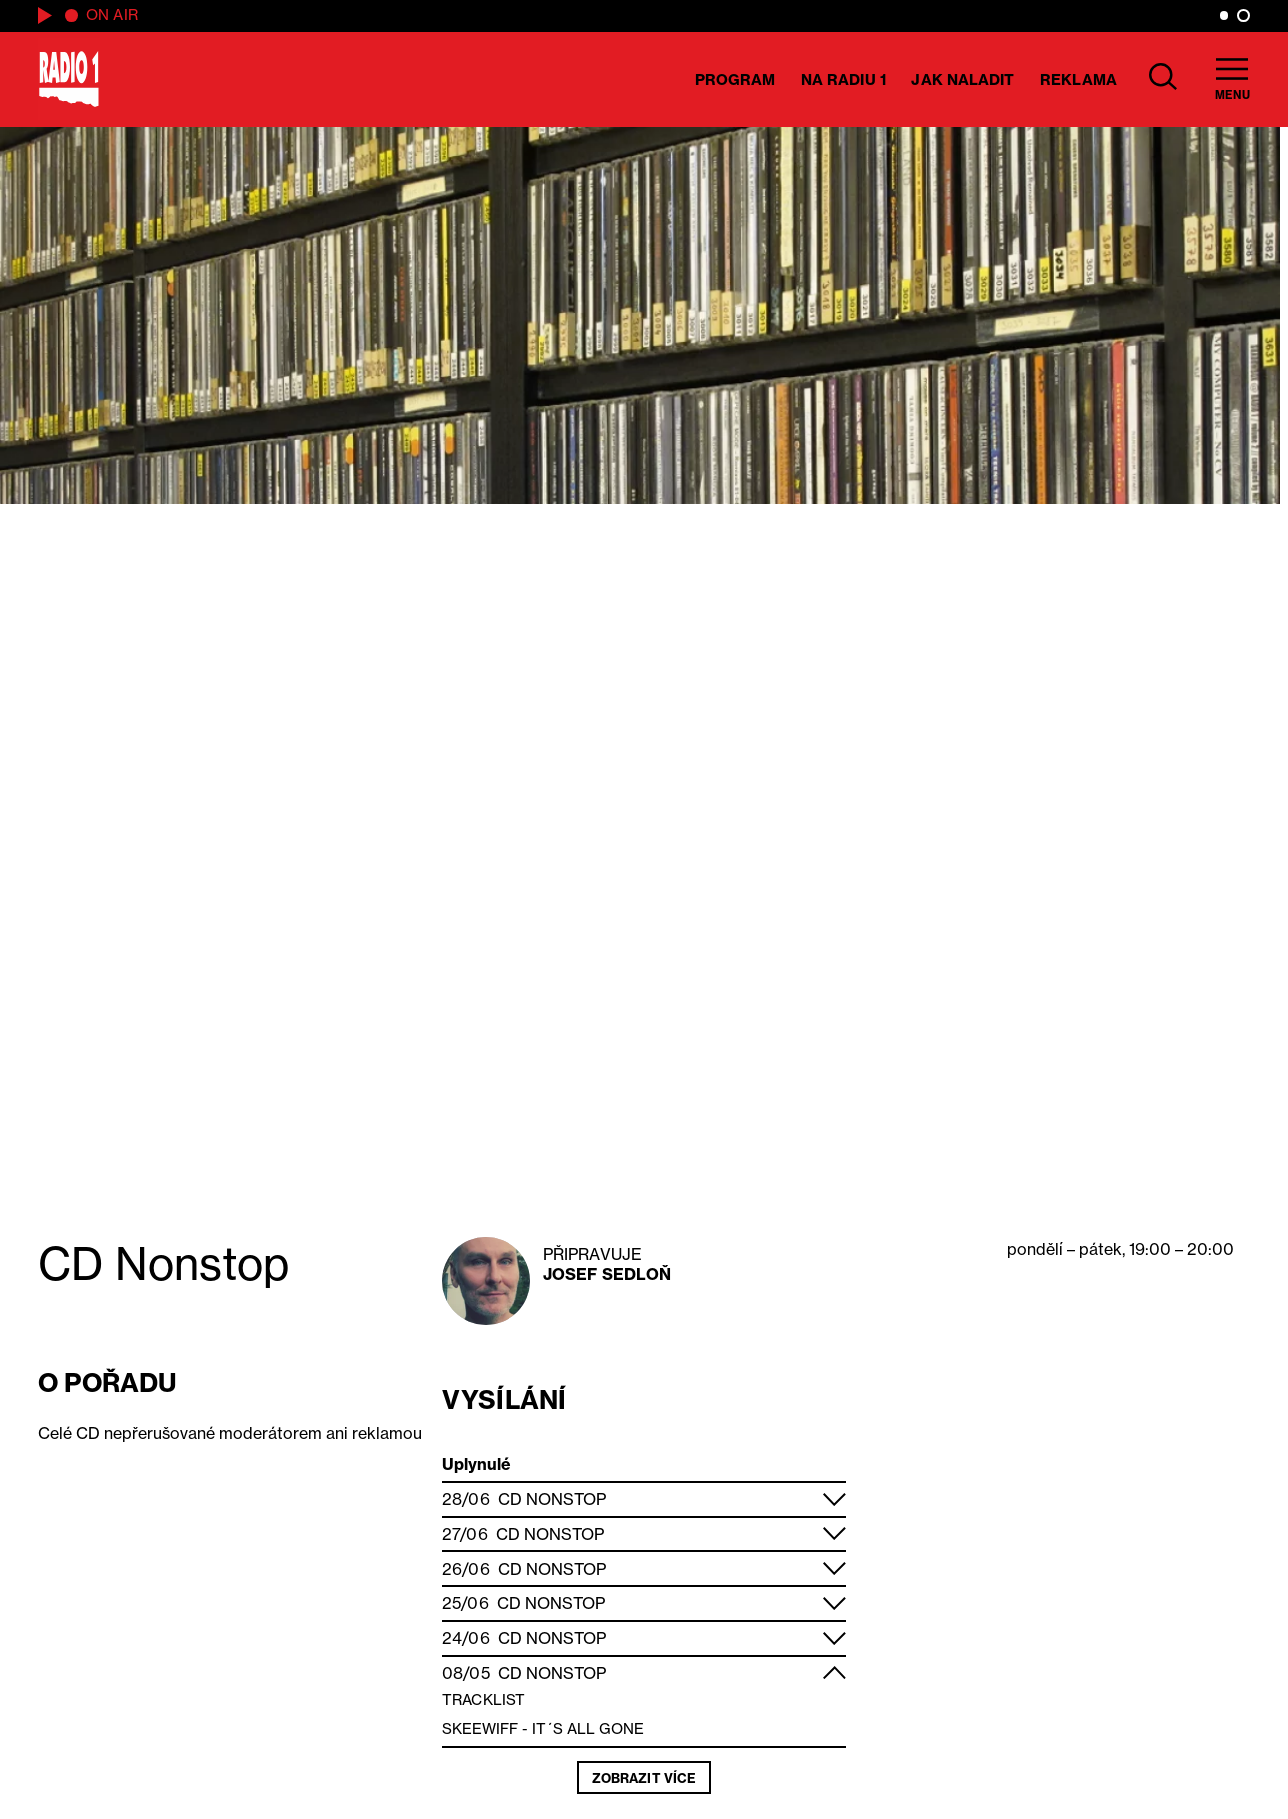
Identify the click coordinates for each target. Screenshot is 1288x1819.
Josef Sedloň (607, 1274)
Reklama (1078, 79)
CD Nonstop (552, 1499)
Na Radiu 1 (843, 79)
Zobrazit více (644, 1778)
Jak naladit (962, 79)
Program (735, 79)
